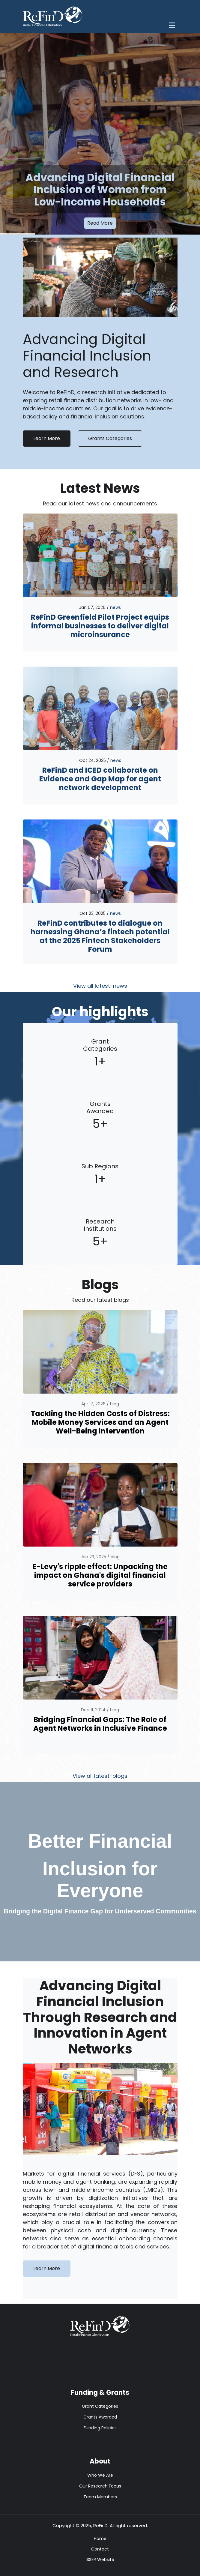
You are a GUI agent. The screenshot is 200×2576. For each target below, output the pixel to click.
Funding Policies (100, 2428)
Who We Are (100, 2475)
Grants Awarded (100, 2417)
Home (100, 2539)
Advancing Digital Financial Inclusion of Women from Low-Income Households (100, 189)
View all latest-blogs (100, 1776)
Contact (100, 2549)
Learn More (46, 438)
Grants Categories (110, 438)
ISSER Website (100, 2560)
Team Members (100, 2497)
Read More (100, 223)
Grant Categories (100, 2406)
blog (114, 1404)
